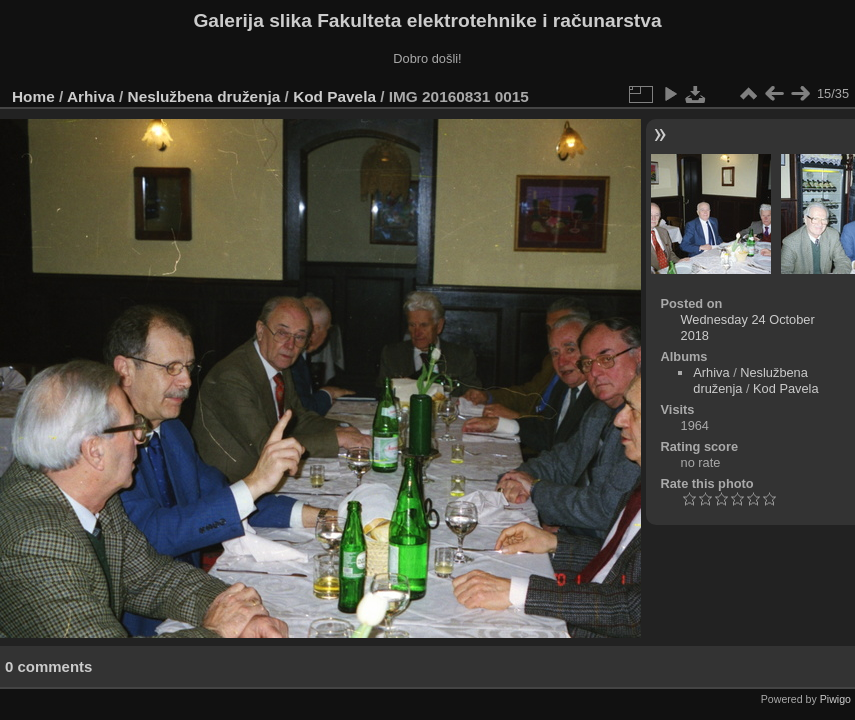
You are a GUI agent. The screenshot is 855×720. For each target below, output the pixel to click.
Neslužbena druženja (204, 96)
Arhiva (91, 96)
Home (33, 96)
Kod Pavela (334, 96)
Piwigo (835, 699)
